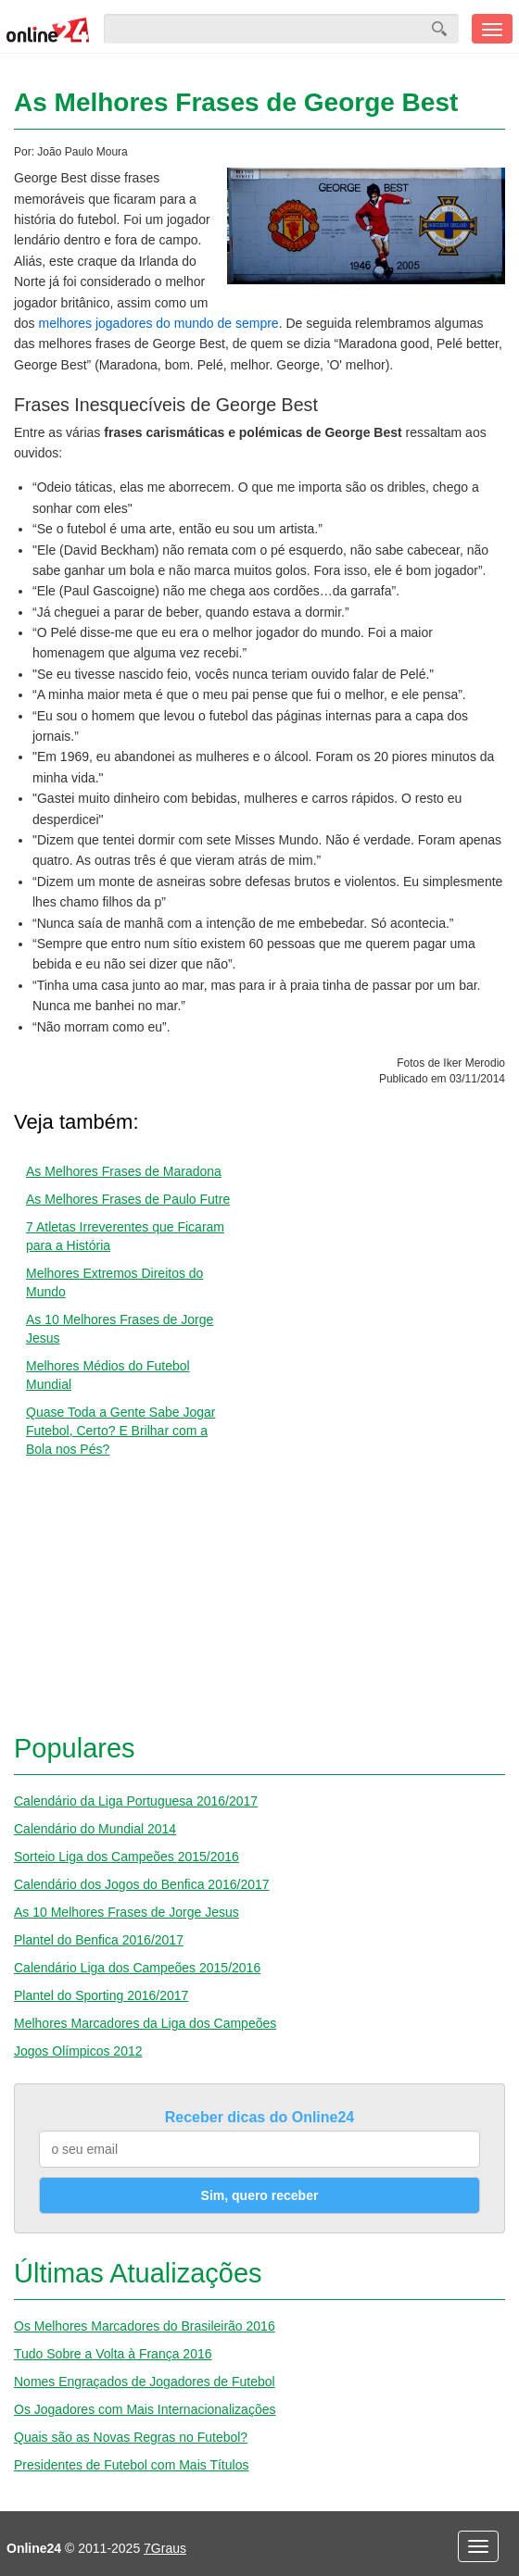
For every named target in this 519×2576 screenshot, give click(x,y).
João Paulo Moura (82, 151)
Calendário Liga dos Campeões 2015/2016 (137, 1967)
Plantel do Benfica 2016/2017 (99, 1939)
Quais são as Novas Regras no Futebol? (130, 2437)
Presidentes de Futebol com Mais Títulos (131, 2464)
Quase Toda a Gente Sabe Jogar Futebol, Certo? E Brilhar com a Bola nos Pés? (120, 1431)
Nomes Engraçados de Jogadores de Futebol (144, 2381)
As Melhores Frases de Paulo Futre (128, 1199)
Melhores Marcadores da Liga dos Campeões (145, 2023)
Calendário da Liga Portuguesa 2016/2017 (136, 1801)
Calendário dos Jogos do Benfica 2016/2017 (142, 1884)
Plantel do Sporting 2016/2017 (101, 1995)
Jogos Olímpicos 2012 (78, 2051)
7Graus (165, 2548)
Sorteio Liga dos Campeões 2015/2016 (126, 1856)
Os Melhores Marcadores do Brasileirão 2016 (144, 2326)
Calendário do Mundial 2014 (95, 1828)
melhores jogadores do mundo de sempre (158, 323)
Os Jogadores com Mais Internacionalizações (144, 2409)
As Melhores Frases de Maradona (124, 1171)
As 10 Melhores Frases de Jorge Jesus (126, 1912)
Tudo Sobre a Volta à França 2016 (113, 2353)
